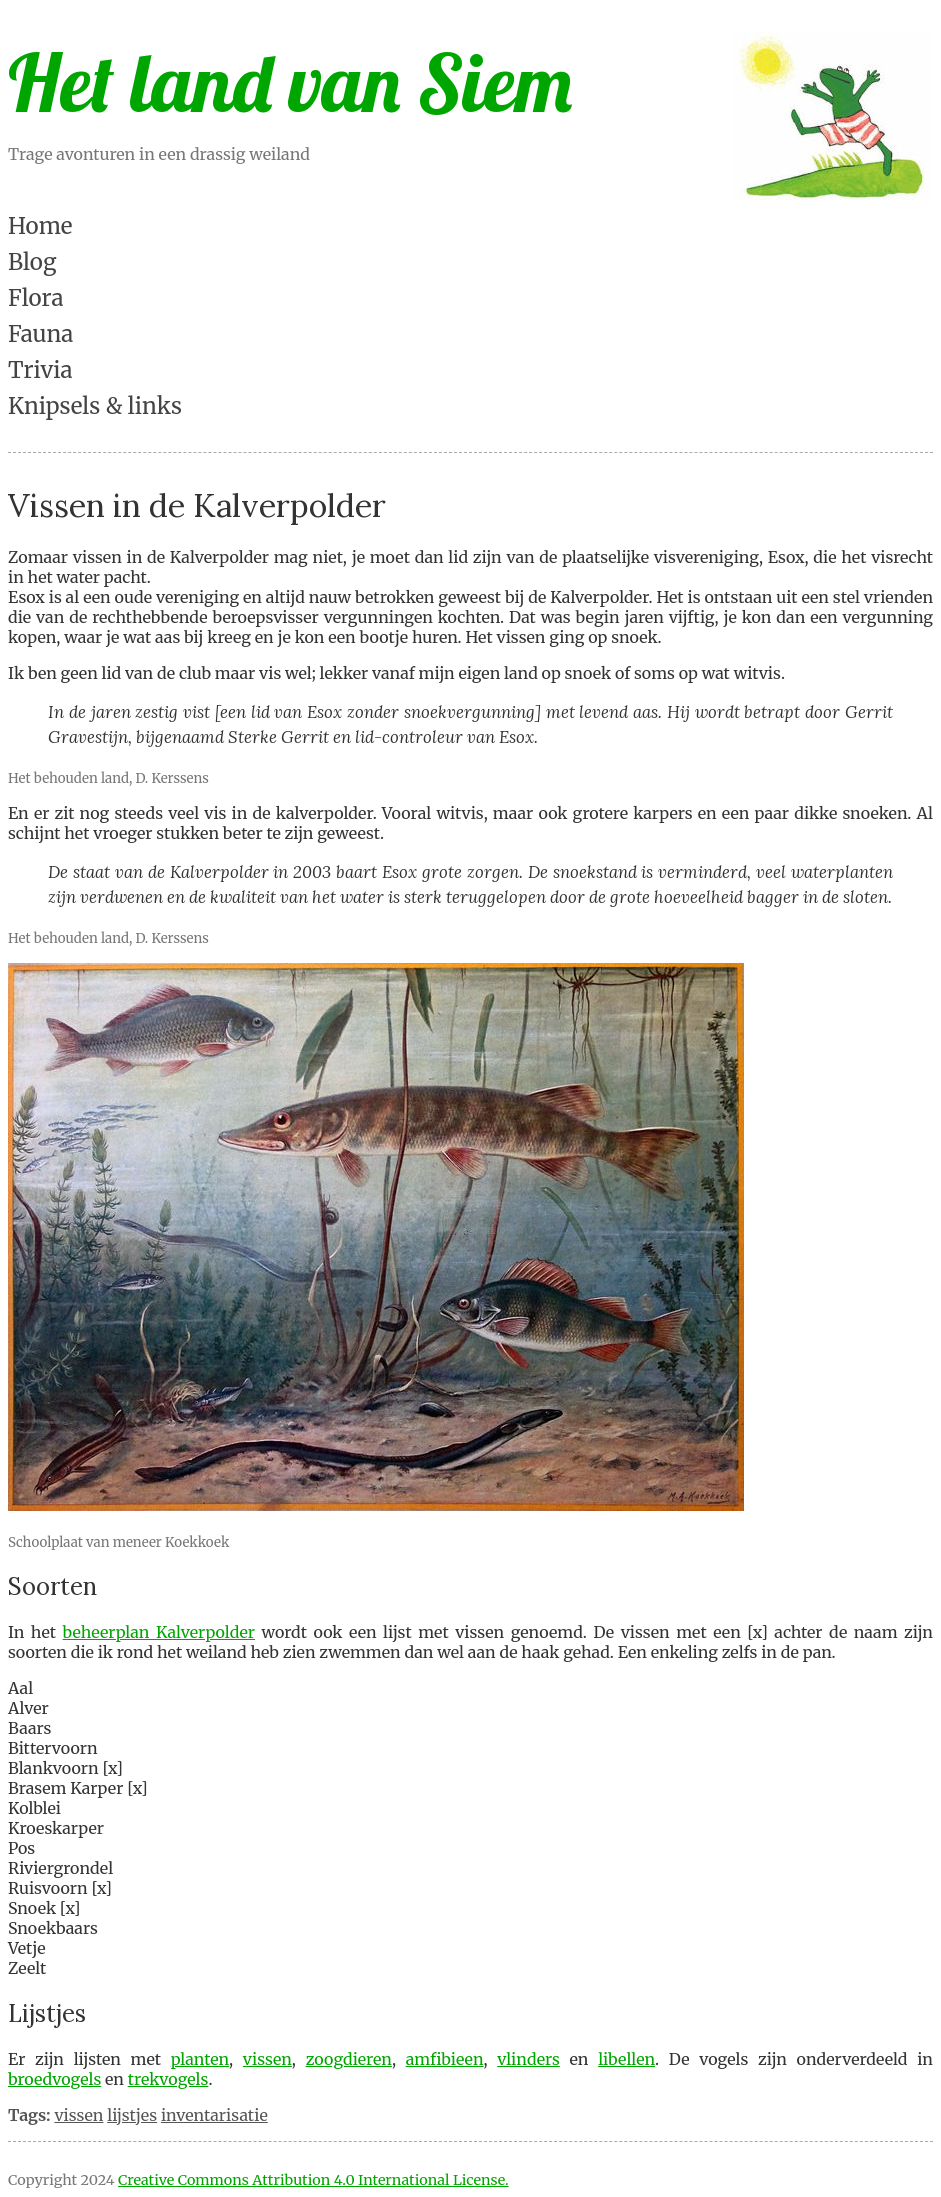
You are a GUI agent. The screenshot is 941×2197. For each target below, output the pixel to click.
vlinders (528, 2059)
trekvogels (168, 2079)
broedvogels (54, 2079)
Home (40, 226)
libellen (626, 2059)
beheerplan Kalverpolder (159, 1632)
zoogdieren (349, 2059)
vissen (267, 2059)
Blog (32, 262)
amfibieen (445, 2059)
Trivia (40, 370)
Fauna (40, 334)
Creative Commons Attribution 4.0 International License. (313, 2180)
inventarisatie (214, 2115)
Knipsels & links (95, 406)
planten (200, 2059)
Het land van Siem (290, 82)
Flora (35, 298)
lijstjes (132, 2115)
